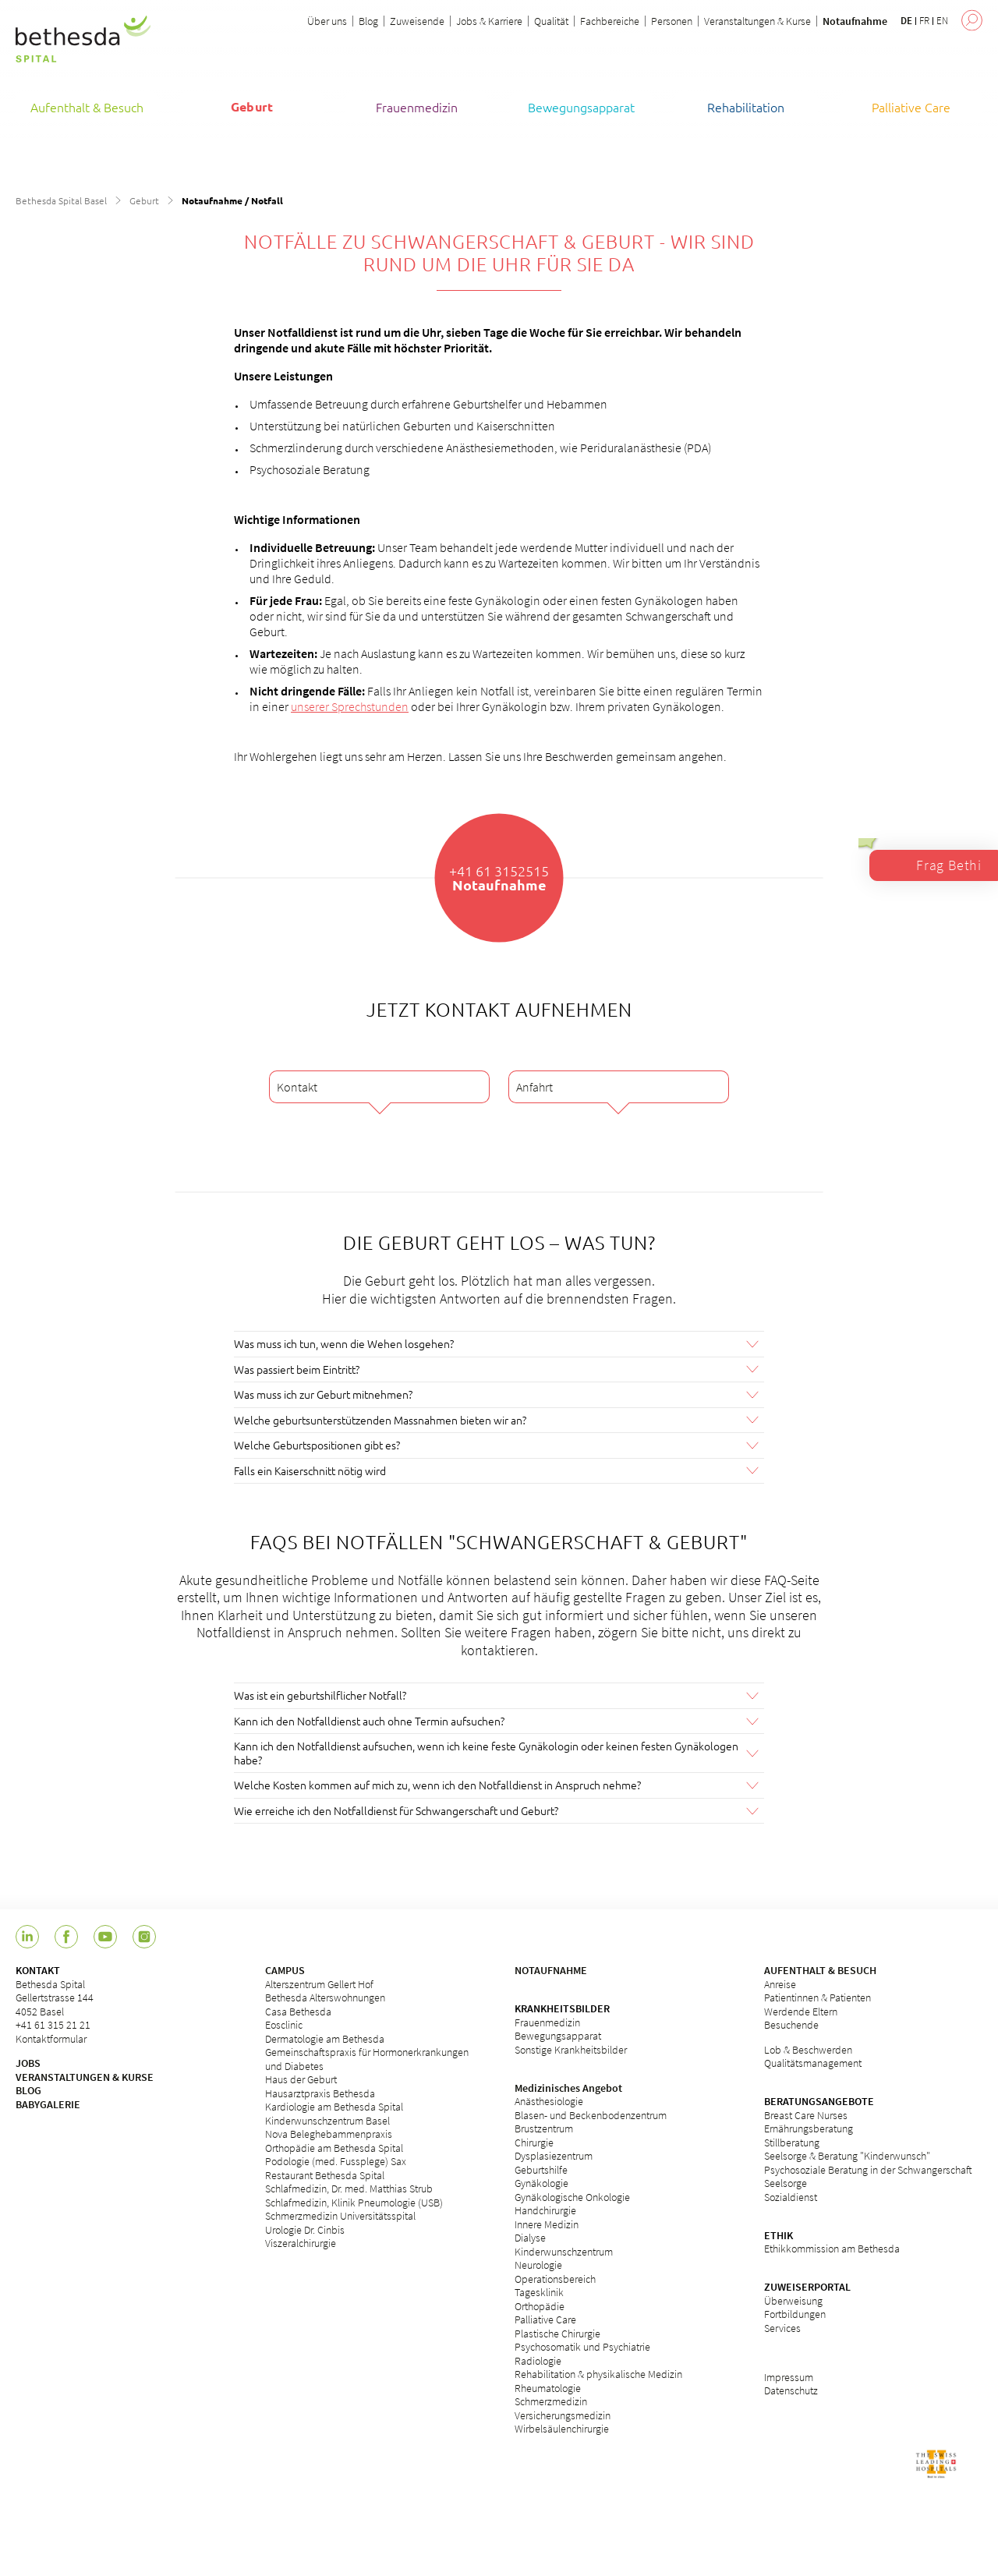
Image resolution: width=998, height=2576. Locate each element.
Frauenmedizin (547, 2021)
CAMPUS (285, 1969)
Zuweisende (417, 21)
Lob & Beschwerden (808, 2048)
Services (782, 2326)
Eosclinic (284, 2024)
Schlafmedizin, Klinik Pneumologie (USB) (354, 2201)
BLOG (28, 2089)
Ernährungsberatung (808, 2128)
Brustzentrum (544, 2128)
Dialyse (530, 2237)
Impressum (788, 2376)
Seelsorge (785, 2182)
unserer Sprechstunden (350, 706)
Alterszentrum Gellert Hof (319, 1983)
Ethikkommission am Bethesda (832, 2248)
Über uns (327, 21)
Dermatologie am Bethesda (324, 2037)
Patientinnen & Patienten (817, 1997)
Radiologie (538, 2359)
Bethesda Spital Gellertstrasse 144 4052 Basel (55, 1996)
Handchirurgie (545, 2210)
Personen (671, 21)
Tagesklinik (539, 2291)
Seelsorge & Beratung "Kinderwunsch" (847, 2155)
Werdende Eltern (800, 2010)
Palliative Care (545, 2319)
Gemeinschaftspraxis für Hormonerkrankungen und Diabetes (367, 2058)
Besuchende (791, 2024)
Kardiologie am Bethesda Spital (334, 2106)
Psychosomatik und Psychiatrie (582, 2346)
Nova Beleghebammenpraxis (328, 2133)
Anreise (780, 1983)
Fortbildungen (795, 2313)
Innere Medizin (547, 2223)
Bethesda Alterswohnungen (325, 1997)
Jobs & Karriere (489, 21)
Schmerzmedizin (551, 2401)
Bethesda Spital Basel (61, 200)
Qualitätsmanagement (813, 2062)
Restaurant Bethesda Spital (324, 2174)
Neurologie (538, 2264)
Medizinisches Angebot (568, 2086)
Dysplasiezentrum (554, 2155)
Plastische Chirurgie (557, 2332)
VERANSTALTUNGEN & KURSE (85, 2075)
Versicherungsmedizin (562, 2414)
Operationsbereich (555, 2277)
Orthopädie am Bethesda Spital (334, 2146)
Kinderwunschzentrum (564, 2250)
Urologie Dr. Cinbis (305, 2228)
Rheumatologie (548, 2387)
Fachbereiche (609, 21)
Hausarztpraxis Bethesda (320, 2092)
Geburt (144, 200)
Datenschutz (791, 2390)
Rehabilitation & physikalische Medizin (598, 2373)
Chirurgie (534, 2141)
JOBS (28, 2062)
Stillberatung (791, 2141)
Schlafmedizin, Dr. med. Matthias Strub (349, 2188)
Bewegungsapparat (558, 2035)
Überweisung (793, 2299)
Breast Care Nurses (806, 2114)
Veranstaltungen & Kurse (757, 21)
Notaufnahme (855, 21)
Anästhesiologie (549, 2100)
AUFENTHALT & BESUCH (820, 1969)
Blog (368, 21)
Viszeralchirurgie (300, 2242)
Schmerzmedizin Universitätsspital (340, 2215)
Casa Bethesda (298, 2010)
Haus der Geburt (301, 2079)
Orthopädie (539, 2305)
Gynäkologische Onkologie (572, 2196)
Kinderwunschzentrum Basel (327, 2119)
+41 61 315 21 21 (53, 2024)
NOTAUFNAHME (551, 1969)
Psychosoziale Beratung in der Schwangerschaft (868, 2168)
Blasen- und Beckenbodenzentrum (591, 2114)
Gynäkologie (541, 2182)
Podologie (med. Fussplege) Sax (335, 2160)
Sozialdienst (790, 2196)
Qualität (551, 21)
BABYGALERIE (48, 2103)
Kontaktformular (51, 2037)
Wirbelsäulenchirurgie (562, 2428)
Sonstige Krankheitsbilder (571, 2048)
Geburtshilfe (541, 2168)
